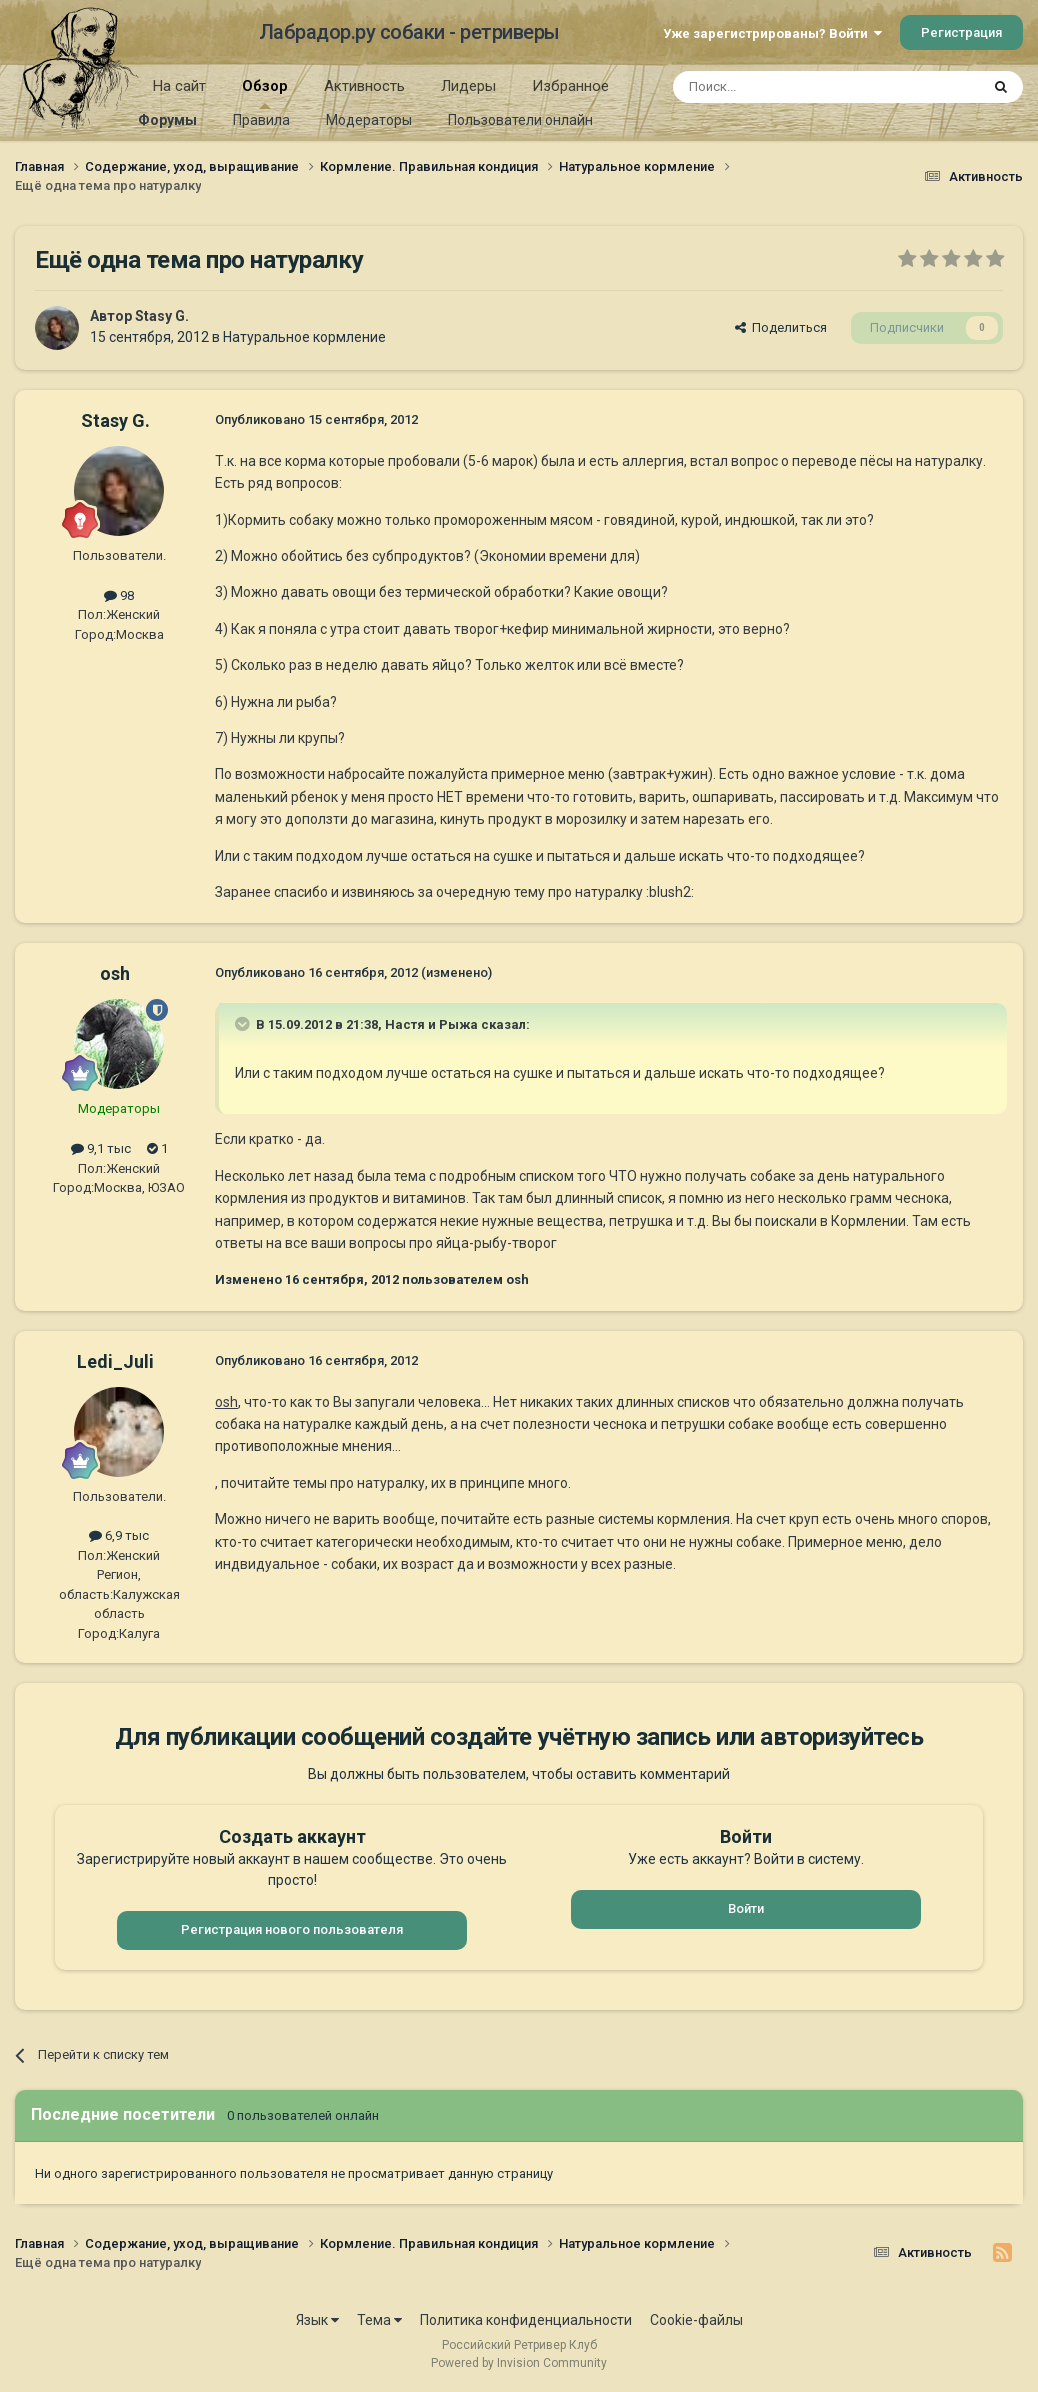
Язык (317, 2320)
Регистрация (961, 32)
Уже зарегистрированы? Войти (772, 33)
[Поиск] (780, 87)
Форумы (167, 120)
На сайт (179, 86)
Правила (261, 120)
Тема (379, 2320)
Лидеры (468, 86)
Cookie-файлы (696, 2320)
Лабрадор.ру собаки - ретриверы (409, 32)
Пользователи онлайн (520, 120)
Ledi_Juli (115, 1361)
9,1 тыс (101, 1148)
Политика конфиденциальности (526, 2320)
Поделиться (781, 327)
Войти (746, 1908)
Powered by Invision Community (519, 2363)
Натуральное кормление (304, 337)
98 (119, 595)
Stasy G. (162, 316)
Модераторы (369, 120)
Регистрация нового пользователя (292, 1929)
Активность (364, 86)
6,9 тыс (119, 1535)
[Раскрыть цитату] (244, 1024)
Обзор (265, 93)
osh (115, 973)
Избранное (570, 86)
